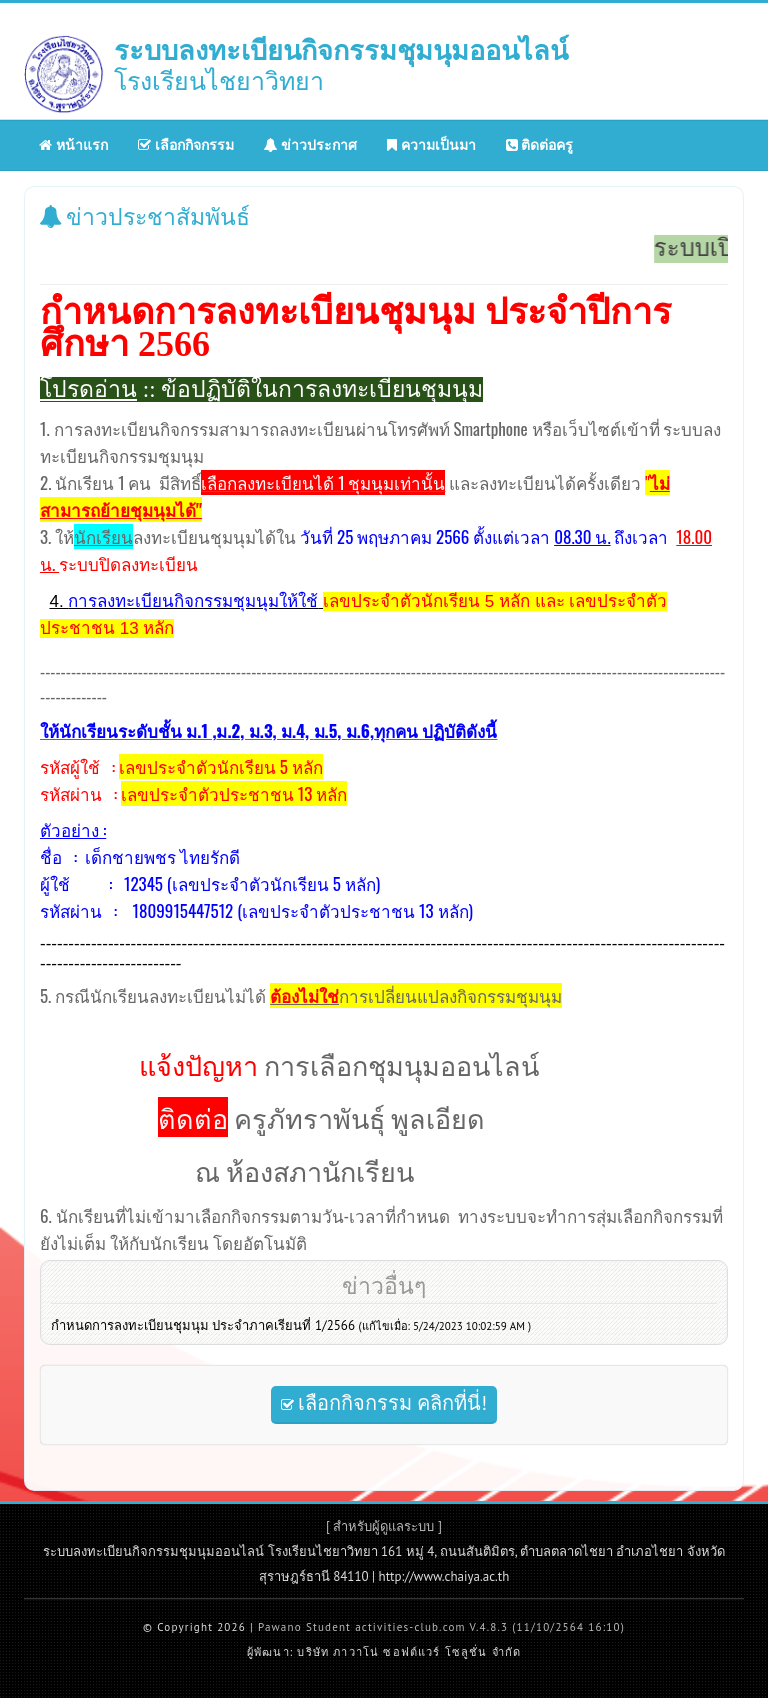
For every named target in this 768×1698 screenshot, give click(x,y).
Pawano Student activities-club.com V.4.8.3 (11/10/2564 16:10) (441, 1627)
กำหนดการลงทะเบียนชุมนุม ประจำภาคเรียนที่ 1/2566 (291, 1325)
